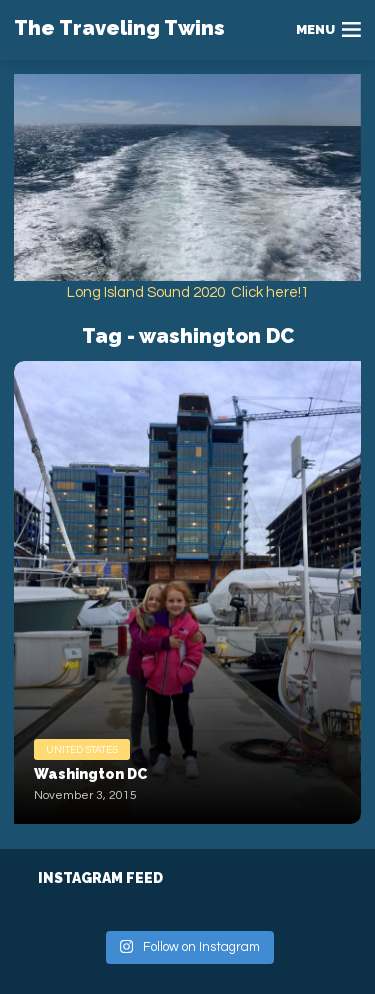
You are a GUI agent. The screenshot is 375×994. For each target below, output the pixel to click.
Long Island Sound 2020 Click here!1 (188, 292)
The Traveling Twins (119, 28)
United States (82, 750)
